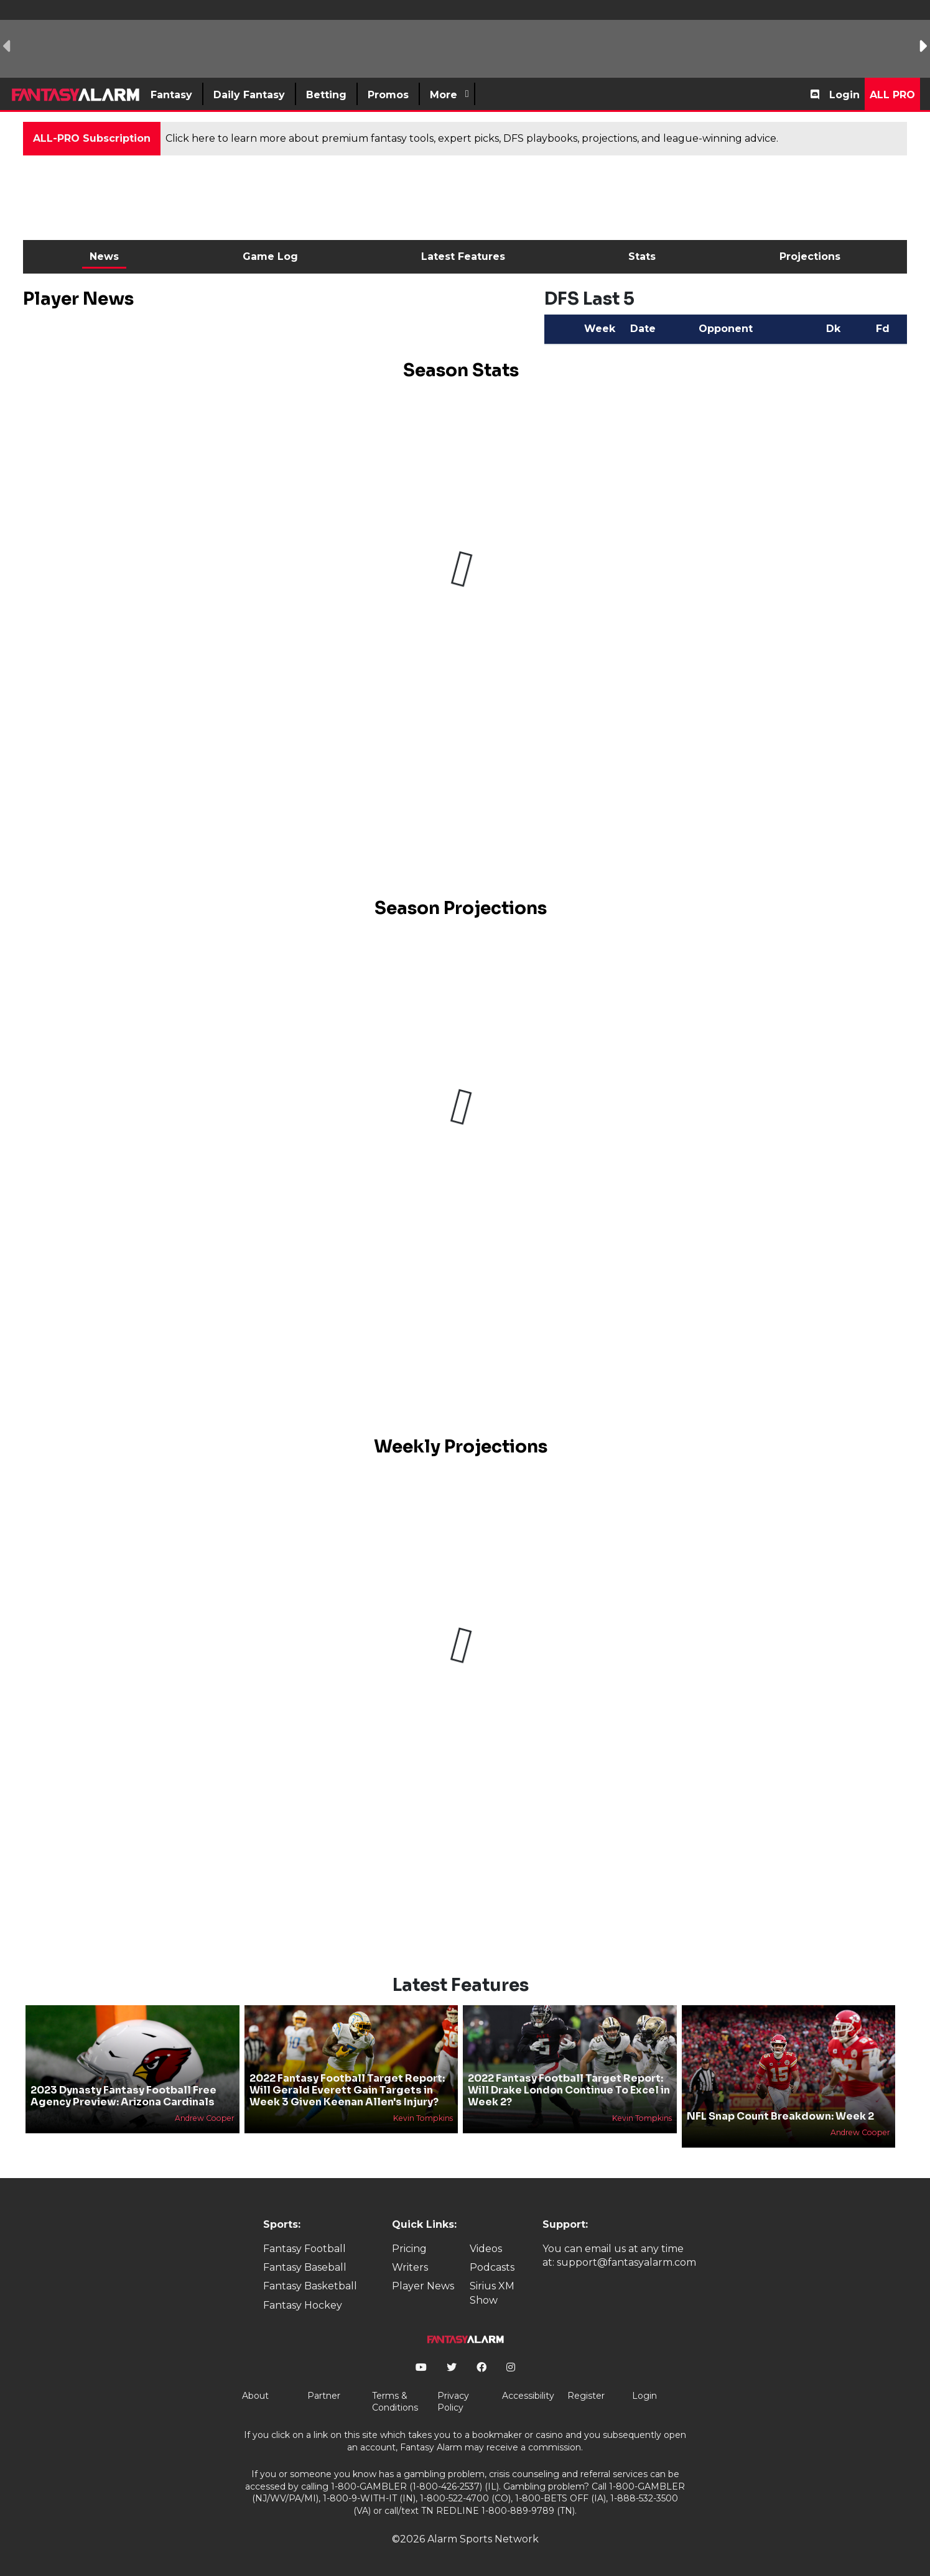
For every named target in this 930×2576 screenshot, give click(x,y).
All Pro (892, 95)
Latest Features (463, 256)
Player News (423, 2286)
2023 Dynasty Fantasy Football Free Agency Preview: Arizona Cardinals (123, 2096)
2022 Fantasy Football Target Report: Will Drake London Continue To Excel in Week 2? (569, 2090)
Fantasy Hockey (302, 2305)
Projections (809, 256)
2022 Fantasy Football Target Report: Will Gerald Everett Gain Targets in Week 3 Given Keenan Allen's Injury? (347, 2090)
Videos (486, 2249)
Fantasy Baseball (304, 2267)
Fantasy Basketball (310, 2286)
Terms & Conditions (395, 2402)
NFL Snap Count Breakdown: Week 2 (780, 2116)
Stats (642, 256)
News (104, 256)
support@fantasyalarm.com (626, 2262)
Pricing (409, 2249)
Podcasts (492, 2267)
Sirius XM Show (492, 2293)
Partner (323, 2395)
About (255, 2395)
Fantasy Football (304, 2249)
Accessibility (528, 2395)
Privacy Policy (453, 2402)
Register (586, 2395)
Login (844, 95)
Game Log (270, 256)
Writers (410, 2267)
